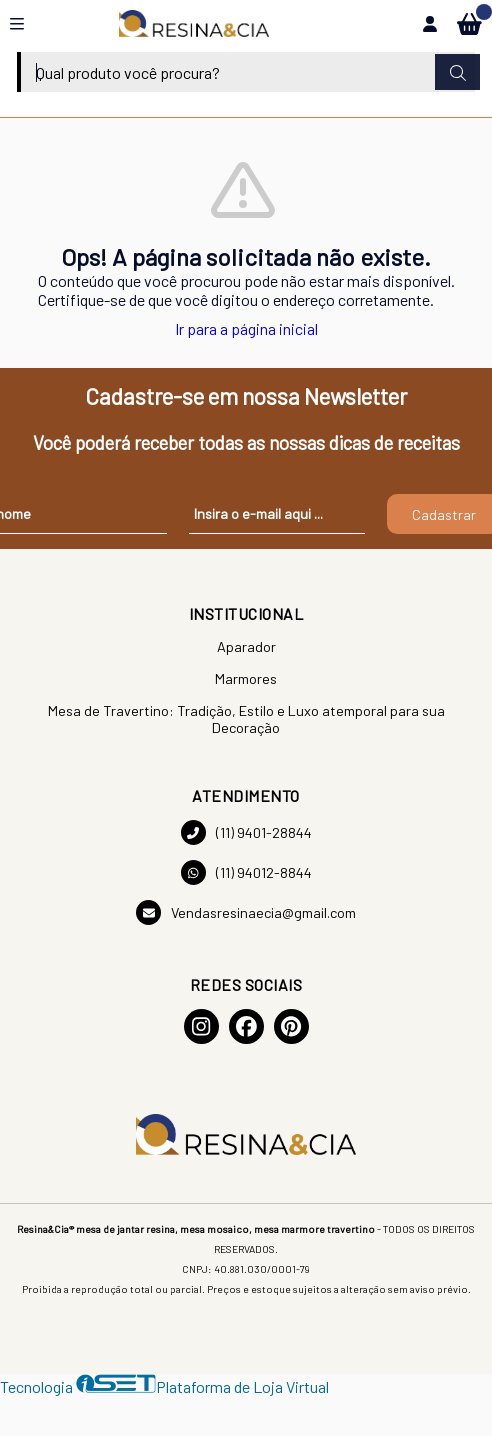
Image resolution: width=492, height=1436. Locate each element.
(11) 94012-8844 (246, 872)
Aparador (246, 646)
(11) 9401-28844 (246, 832)
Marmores (246, 678)
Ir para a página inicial (246, 328)
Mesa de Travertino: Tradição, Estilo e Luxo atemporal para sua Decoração (246, 719)
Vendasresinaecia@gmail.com (246, 912)
